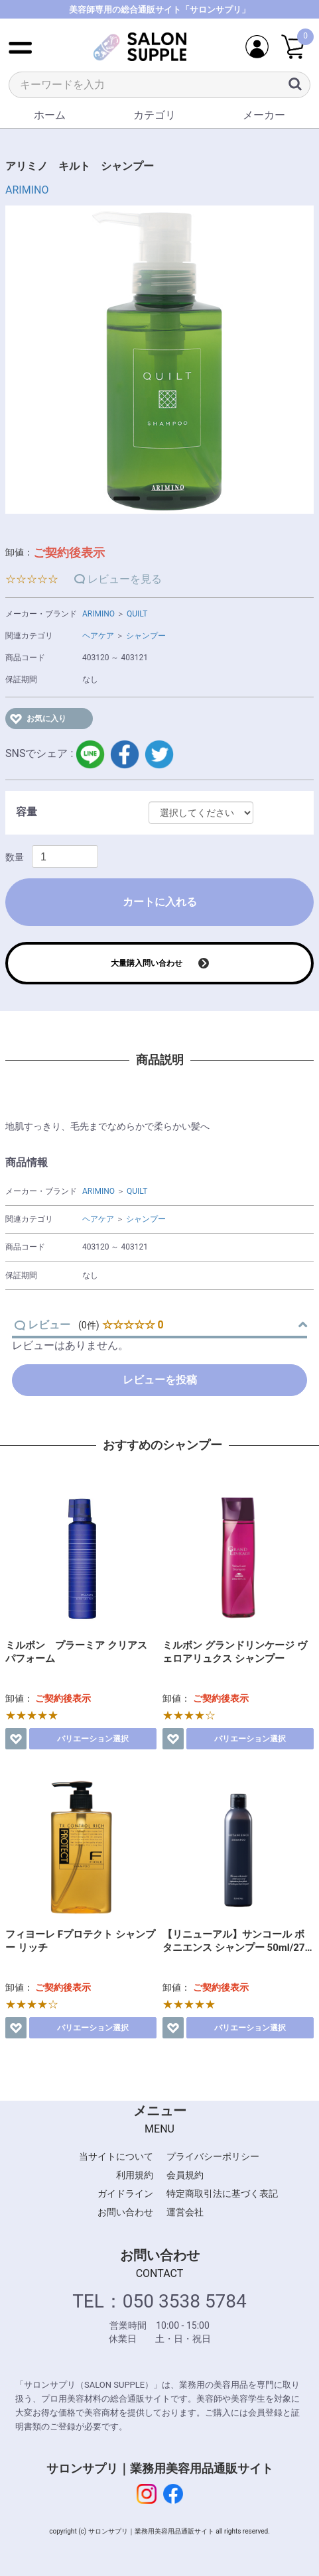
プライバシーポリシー (212, 2156)
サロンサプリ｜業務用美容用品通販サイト (159, 2468)
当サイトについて (116, 2156)
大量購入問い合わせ (146, 963)
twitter (159, 754)
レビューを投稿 (160, 1380)
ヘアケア (98, 635)
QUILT (137, 613)
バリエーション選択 (93, 1738)
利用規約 (134, 2175)
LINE (90, 754)
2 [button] (153, 503)
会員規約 (185, 2175)
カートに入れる (160, 901)
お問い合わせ (125, 2212)
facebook (124, 754)
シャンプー (146, 635)
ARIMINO (26, 190)
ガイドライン (125, 2193)
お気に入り (46, 718)
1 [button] (120, 503)
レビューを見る (125, 579)
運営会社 (185, 2212)
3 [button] (186, 503)
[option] (159, 359)
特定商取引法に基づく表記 (222, 2193)
